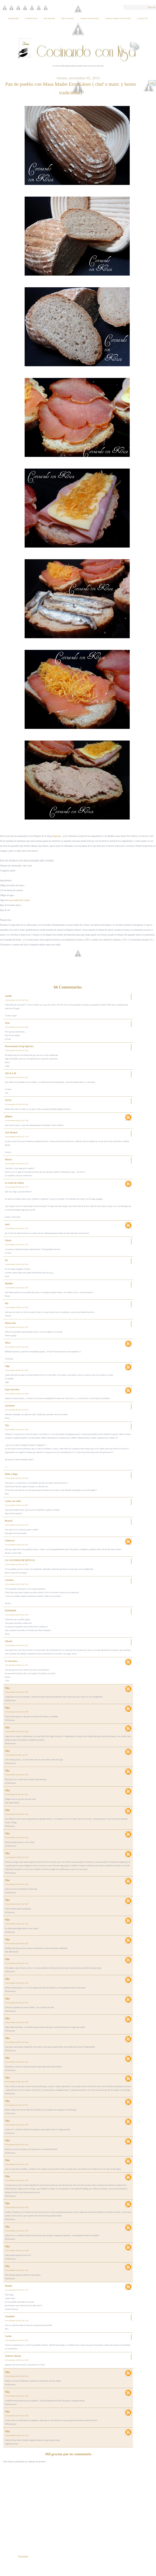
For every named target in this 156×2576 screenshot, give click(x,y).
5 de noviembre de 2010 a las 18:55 (16, 1307)
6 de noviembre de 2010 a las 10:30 (16, 2082)
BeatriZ (9, 1521)
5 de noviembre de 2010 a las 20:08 (16, 1394)
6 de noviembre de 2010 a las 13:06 (16, 2340)
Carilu (8, 2336)
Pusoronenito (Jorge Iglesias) (19, 1046)
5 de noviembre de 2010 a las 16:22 (16, 1000)
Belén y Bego (11, 1474)
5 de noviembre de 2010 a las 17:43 (16, 1164)
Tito (7, 1425)
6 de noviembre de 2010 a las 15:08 (16, 2360)
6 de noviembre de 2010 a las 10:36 (16, 2180)
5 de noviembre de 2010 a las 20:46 (16, 1478)
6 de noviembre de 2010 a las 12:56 (16, 2320)
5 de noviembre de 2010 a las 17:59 (16, 1244)
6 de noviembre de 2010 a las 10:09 (16, 1731)
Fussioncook (31, 18)
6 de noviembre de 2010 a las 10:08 (16, 1712)
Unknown (9, 1540)
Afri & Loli (10, 1073)
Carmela (9, 1580)
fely (7, 1303)
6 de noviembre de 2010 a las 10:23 (16, 1963)
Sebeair (8, 1641)
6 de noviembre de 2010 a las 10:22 (16, 1943)
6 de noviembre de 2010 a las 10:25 (16, 2003)
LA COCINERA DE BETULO (20, 1560)
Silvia (7, 1343)
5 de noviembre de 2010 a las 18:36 (16, 1264)
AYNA (8, 1100)
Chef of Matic (67, 18)
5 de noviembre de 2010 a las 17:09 (16, 1120)
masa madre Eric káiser (19, 900)
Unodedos (10, 2316)
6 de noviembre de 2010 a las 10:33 (16, 2164)
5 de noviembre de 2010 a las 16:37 (16, 1077)
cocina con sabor (13, 1501)
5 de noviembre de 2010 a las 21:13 (16, 1525)
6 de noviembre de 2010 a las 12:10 (16, 2290)
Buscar (151, 7)
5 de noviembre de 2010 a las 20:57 (16, 1505)
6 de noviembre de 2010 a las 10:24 (16, 1983)
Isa (6, 1260)
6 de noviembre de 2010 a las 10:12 (16, 1775)
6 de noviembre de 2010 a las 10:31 (16, 2105)
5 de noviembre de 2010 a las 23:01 (16, 1564)
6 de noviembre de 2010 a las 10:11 (16, 1755)
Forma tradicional (89, 18)
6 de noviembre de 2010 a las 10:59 (16, 2270)
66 (152, 83)
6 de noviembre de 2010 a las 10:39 (16, 2231)
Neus (7, 1023)
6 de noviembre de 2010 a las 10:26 (16, 2022)
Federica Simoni (13, 2356)
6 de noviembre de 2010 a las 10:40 (16, 2250)
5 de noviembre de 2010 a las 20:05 (16, 1370)
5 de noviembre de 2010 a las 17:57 (16, 1228)
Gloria (8, 1240)
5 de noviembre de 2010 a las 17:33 (16, 1137)
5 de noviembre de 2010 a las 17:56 (16, 1187)
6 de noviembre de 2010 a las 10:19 (16, 1857)
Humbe (8, 2286)
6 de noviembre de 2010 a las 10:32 (16, 2125)
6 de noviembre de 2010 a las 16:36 (16, 2435)
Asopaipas (56, 836)
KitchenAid (49, 18)
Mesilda (9, 1283)
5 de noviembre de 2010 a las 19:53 (16, 1347)
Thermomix (13, 18)
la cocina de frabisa (14, 1183)
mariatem (9, 1405)
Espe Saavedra (12, 1389)
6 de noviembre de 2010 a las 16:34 (16, 2416)
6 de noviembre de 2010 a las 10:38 (16, 2207)
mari (7, 1224)
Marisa (8, 1159)
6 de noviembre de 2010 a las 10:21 (16, 1924)
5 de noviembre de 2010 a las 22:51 (16, 1545)
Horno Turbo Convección (118, 18)
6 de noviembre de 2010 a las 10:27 (16, 2062)
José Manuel (11, 1132)
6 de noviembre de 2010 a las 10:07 (16, 1692)
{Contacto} (142, 18)
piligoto (8, 1116)
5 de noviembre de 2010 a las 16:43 (16, 1104)
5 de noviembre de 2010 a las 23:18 (16, 1584)
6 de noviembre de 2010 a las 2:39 (16, 1665)
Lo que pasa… (12, 1661)
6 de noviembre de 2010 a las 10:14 (16, 1814)
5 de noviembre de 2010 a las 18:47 (16, 1288)
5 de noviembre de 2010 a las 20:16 (16, 1410)
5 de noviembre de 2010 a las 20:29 (16, 1429)
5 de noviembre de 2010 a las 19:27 (16, 1327)
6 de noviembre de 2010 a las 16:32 (16, 2376)
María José (10, 1323)
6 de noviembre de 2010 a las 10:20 (16, 1884)
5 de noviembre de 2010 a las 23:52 (16, 1645)
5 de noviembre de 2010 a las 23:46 (16, 1615)
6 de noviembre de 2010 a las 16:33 (16, 2396)
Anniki (8, 996)
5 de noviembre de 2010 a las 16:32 (16, 1050)
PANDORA (10, 1610)
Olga (7, 1366)
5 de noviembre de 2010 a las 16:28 (16, 1027)
